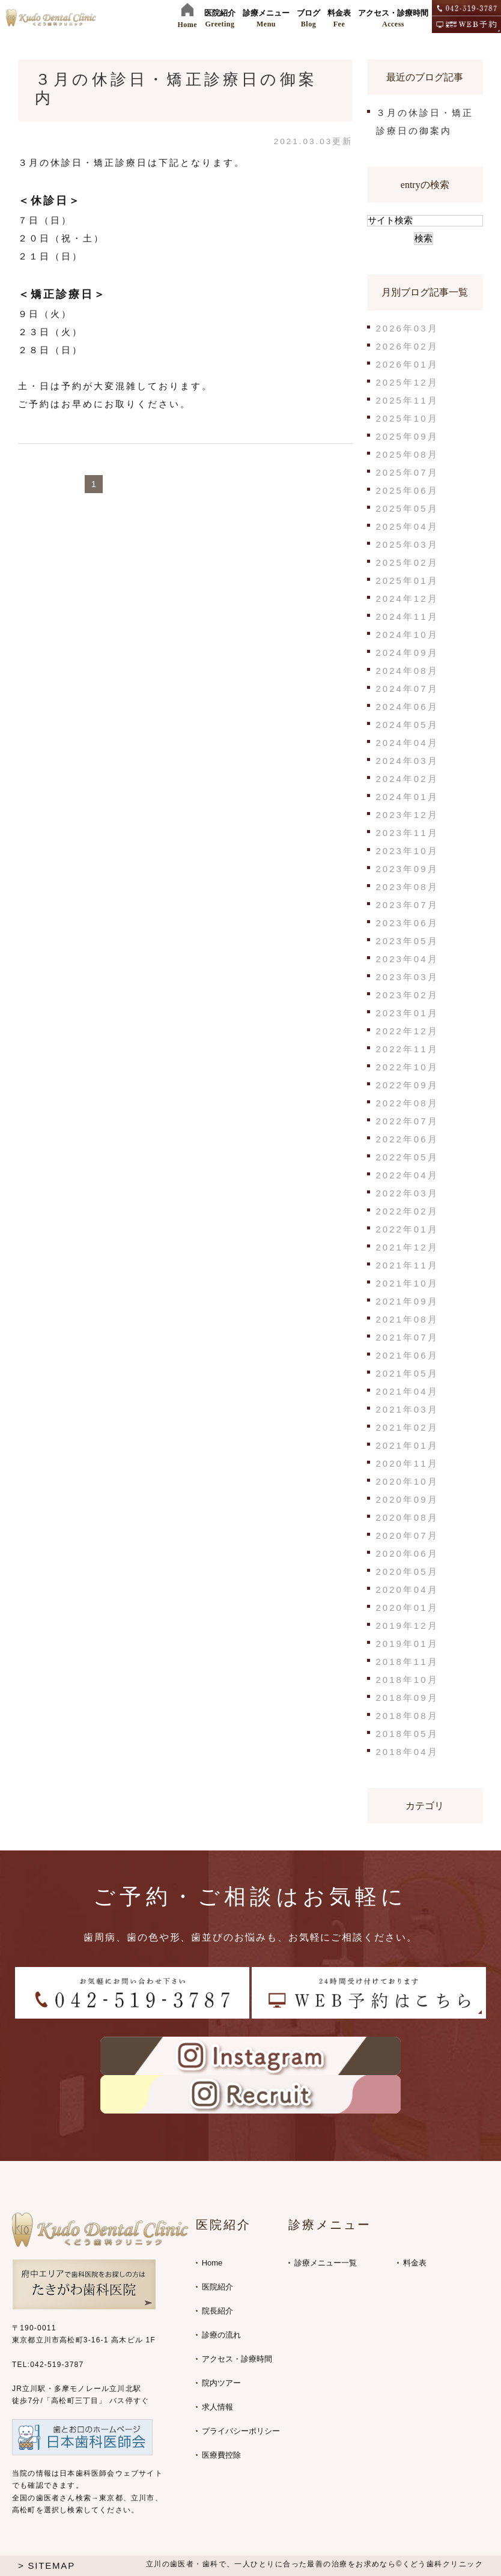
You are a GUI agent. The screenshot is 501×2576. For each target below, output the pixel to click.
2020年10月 (407, 1481)
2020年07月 (407, 1535)
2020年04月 (407, 1589)
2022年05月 (407, 1157)
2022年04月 (407, 1175)
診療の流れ (221, 2334)
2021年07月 (407, 1337)
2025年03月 (407, 544)
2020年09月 (407, 1499)
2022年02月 (407, 1211)
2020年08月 (407, 1517)
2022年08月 (407, 1103)
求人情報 (217, 2406)
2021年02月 (407, 1427)
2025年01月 (407, 580)
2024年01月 (407, 797)
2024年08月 (407, 670)
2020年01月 (407, 1607)
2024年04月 (407, 743)
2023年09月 (407, 869)
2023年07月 (407, 905)
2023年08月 (407, 887)
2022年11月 (407, 1049)
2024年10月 (407, 634)
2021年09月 (407, 1301)
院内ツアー (221, 2382)
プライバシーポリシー (241, 2430)
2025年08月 (407, 454)
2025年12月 (407, 382)
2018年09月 (407, 1698)
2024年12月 (407, 598)
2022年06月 (407, 1139)
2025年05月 (407, 508)
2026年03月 (407, 328)
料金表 (415, 2262)
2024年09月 (407, 652)
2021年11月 (407, 1265)
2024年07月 (407, 688)
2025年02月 (407, 562)
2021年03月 (407, 1409)
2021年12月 (407, 1247)
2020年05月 (407, 1571)
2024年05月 (407, 725)
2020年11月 (407, 1463)
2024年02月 (407, 779)
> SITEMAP (46, 2565)
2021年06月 (407, 1355)
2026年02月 (407, 346)
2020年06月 (407, 1553)
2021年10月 (407, 1283)
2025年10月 (407, 418)
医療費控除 (221, 2454)
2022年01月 (407, 1229)
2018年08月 (407, 1716)
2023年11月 (407, 833)
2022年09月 (407, 1085)
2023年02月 (407, 995)
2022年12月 (407, 1031)
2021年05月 (407, 1373)
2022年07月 (407, 1121)
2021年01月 (407, 1445)
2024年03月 (407, 761)
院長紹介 (217, 2310)
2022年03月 (407, 1193)
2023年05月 (407, 941)
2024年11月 (407, 616)
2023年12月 (407, 815)
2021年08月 (407, 1319)
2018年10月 (407, 1679)
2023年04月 (407, 959)
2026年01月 (407, 364)
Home (212, 2262)
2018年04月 (407, 1752)
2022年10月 (407, 1067)
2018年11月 (407, 1661)
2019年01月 (407, 1643)
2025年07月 (407, 472)
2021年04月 (407, 1391)
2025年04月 (407, 526)
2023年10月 (407, 851)
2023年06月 (407, 923)
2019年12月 (407, 1625)
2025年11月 (407, 400)
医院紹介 (217, 2286)
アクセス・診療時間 (237, 2358)
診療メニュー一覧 (325, 2262)
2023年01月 (407, 1013)
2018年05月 (407, 1734)
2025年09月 (407, 436)
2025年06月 (407, 490)
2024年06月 (407, 707)
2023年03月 (407, 977)
